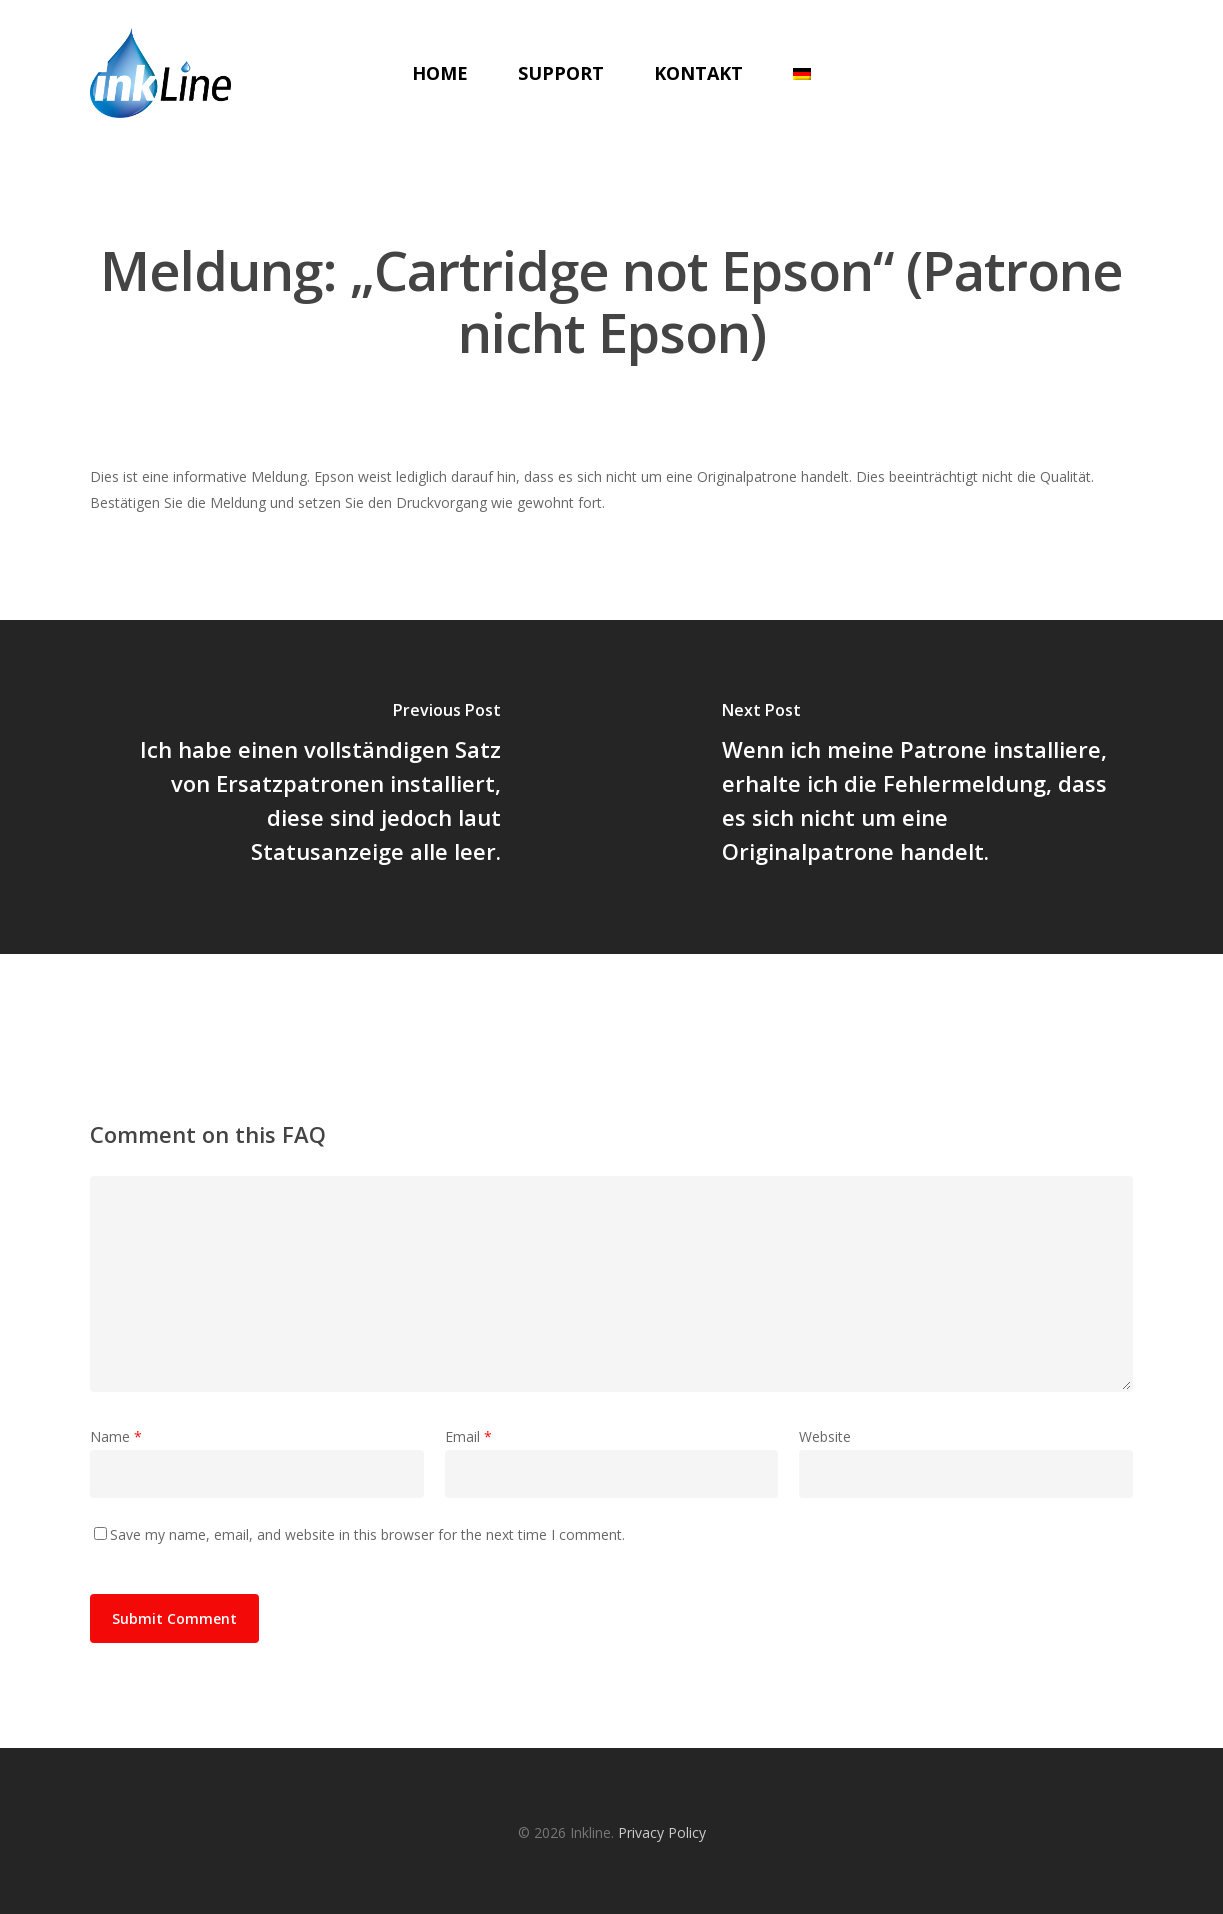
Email (468, 1436)
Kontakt (698, 73)
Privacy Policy (662, 1832)
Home (440, 73)
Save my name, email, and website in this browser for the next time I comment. (367, 1534)
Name (116, 1436)
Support (561, 73)
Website (825, 1436)
